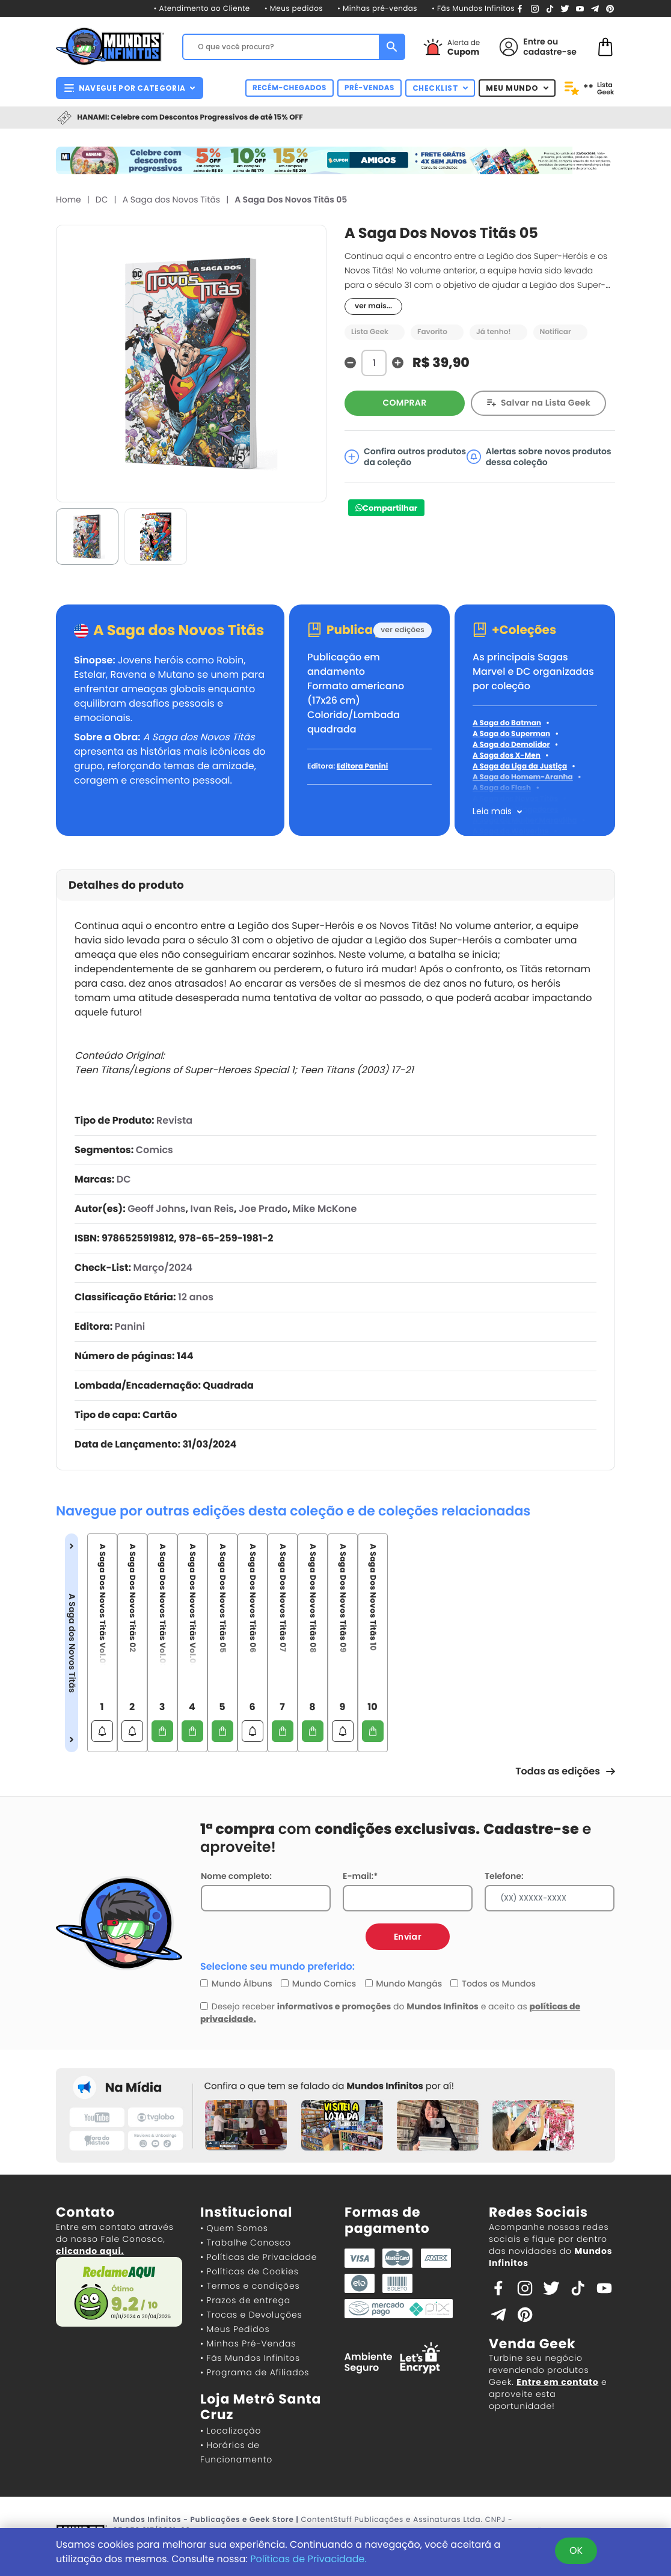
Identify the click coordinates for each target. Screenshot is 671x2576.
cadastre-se (550, 52)
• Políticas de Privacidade (258, 2257)
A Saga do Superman (511, 734)
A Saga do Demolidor (511, 745)
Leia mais (492, 811)
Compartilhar (390, 508)
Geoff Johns (156, 1209)
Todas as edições (565, 1771)
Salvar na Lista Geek (545, 403)
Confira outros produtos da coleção (405, 456)
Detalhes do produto (126, 885)
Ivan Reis (212, 1209)
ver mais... (373, 306)
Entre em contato (557, 2382)
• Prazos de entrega (245, 2300)
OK (576, 2550)
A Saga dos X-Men (507, 756)
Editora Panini (362, 766)
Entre (534, 41)
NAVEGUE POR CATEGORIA (129, 88)
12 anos (195, 1297)
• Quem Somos (234, 2228)
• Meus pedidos (294, 9)
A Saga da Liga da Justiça (520, 766)
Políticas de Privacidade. (308, 2559)
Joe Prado (263, 1209)
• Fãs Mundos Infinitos (473, 9)
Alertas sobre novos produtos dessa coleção (539, 456)
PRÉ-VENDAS (369, 88)
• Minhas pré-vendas (377, 9)
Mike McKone (324, 1209)
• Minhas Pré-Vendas (248, 2343)
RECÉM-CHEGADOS (289, 88)
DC (102, 199)
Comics (154, 1150)
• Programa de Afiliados (254, 2372)
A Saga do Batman (507, 723)
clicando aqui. (90, 2251)
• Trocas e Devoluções (251, 2315)
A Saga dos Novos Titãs (172, 199)
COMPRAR (405, 403)
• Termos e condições (249, 2286)
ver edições (402, 630)
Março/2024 (162, 1267)
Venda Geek (532, 2343)
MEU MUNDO (517, 88)
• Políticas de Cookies (249, 2271)
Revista (174, 1120)
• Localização (230, 2431)
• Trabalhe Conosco (245, 2242)
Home (68, 199)
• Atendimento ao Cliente (201, 9)
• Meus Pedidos (234, 2329)
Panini (130, 1326)
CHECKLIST (440, 88)
